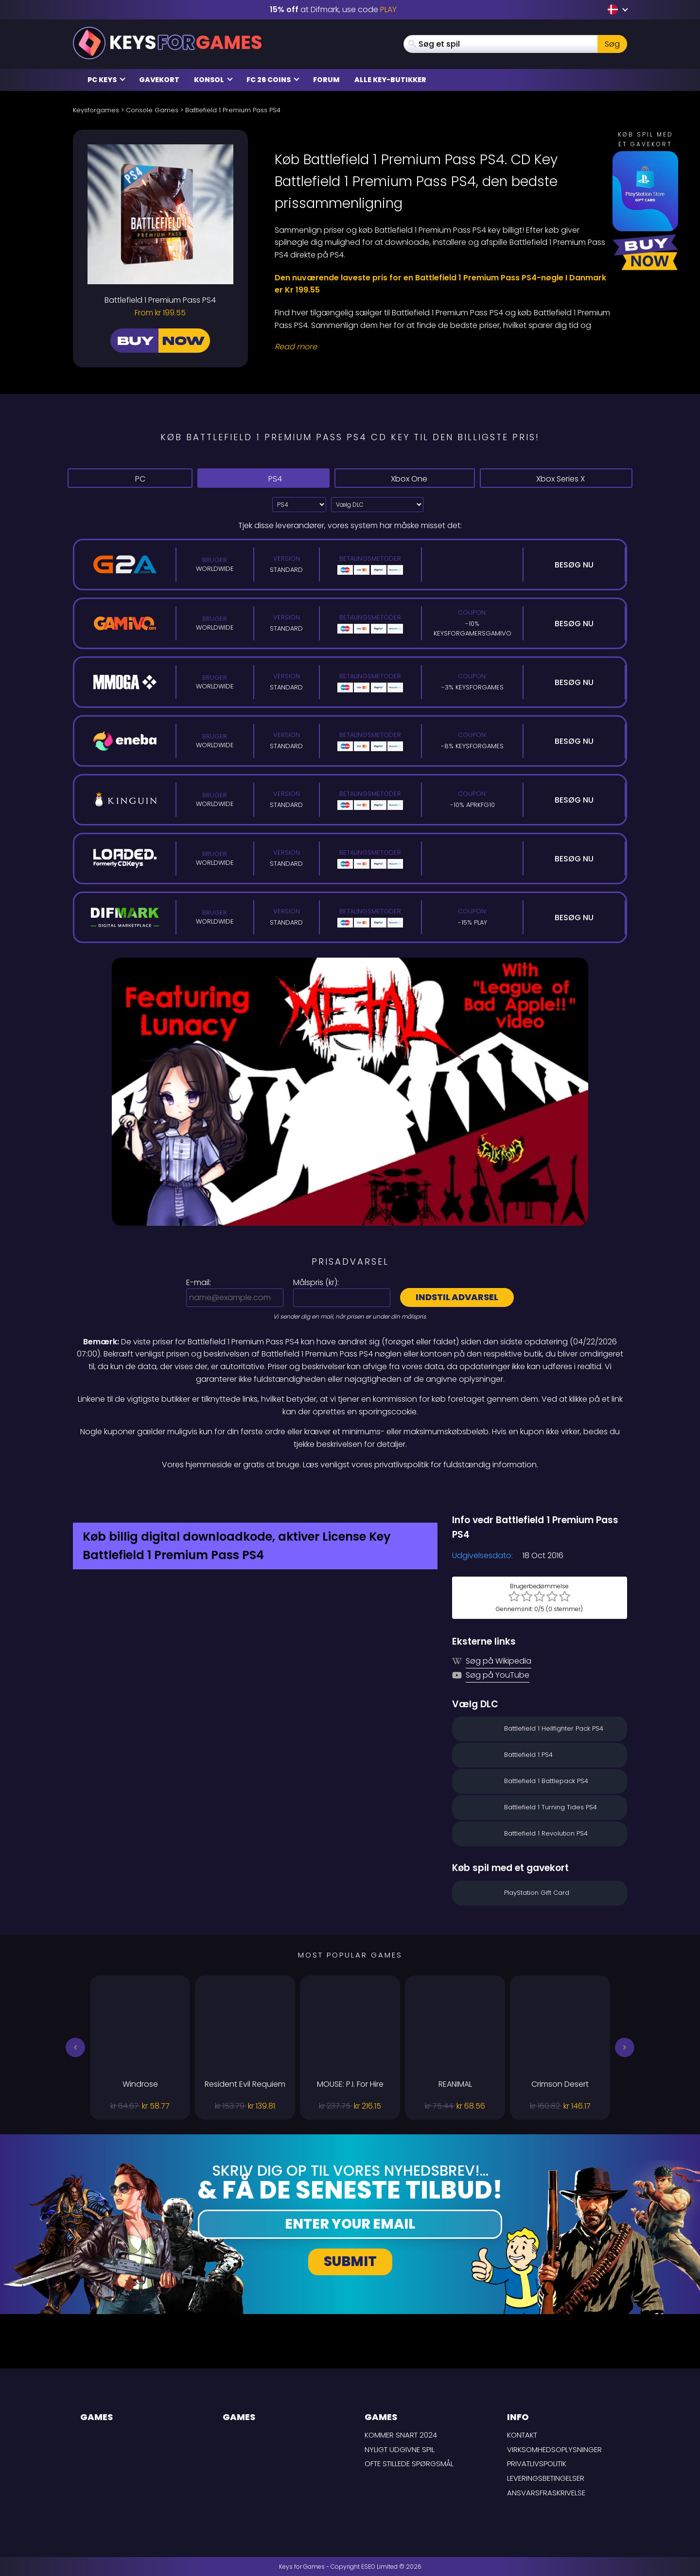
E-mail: (198, 1282)
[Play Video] (350, 1091)
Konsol (213, 80)
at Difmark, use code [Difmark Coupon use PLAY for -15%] (333, 9)
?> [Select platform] (299, 504)
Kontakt (522, 2435)
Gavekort (159, 80)
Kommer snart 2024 (401, 2435)
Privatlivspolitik (536, 2463)
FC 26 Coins (272, 80)
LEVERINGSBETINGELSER (545, 2478)
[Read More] (445, 347)
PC (130, 477)
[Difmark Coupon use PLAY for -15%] (350, 1491)
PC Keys (106, 80)
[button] (75, 2047)
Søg (612, 44)
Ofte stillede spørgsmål (409, 2463)
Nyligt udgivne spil (400, 2449)
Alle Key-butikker (390, 80)
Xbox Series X (556, 478)
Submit (350, 2261)
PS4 (263, 477)
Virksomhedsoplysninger (554, 2449)
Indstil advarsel (457, 1297)
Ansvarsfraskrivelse (546, 2493)
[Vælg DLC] (377, 504)
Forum (326, 80)
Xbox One (404, 478)
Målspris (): (316, 1282)
